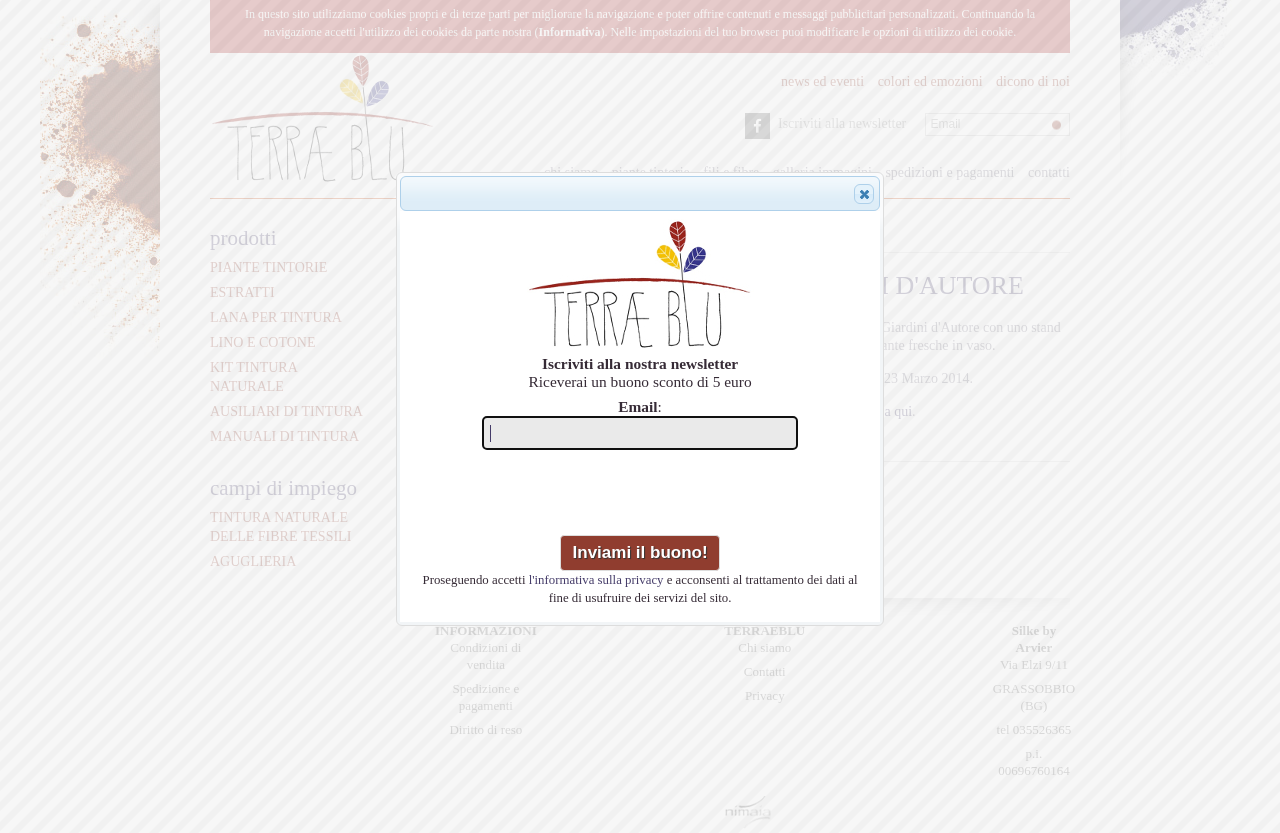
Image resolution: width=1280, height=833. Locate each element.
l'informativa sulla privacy (596, 580)
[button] (864, 194)
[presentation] (642, 496)
